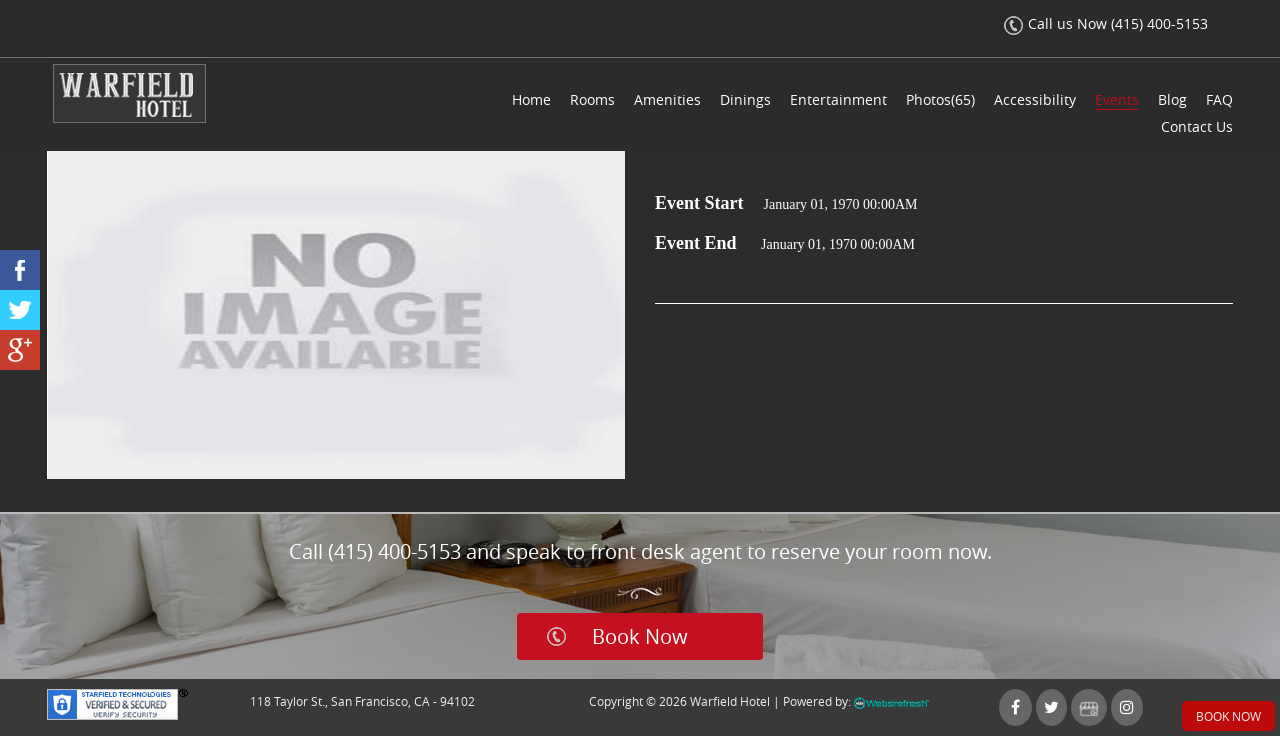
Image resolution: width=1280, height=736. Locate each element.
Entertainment (838, 99)
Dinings (745, 99)
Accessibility (1035, 99)
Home (531, 99)
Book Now (640, 636)
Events (1117, 99)
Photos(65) (940, 99)
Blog (1172, 99)
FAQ (1219, 99)
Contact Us (1197, 126)
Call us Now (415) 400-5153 (1106, 23)
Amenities (667, 99)
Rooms (592, 99)
